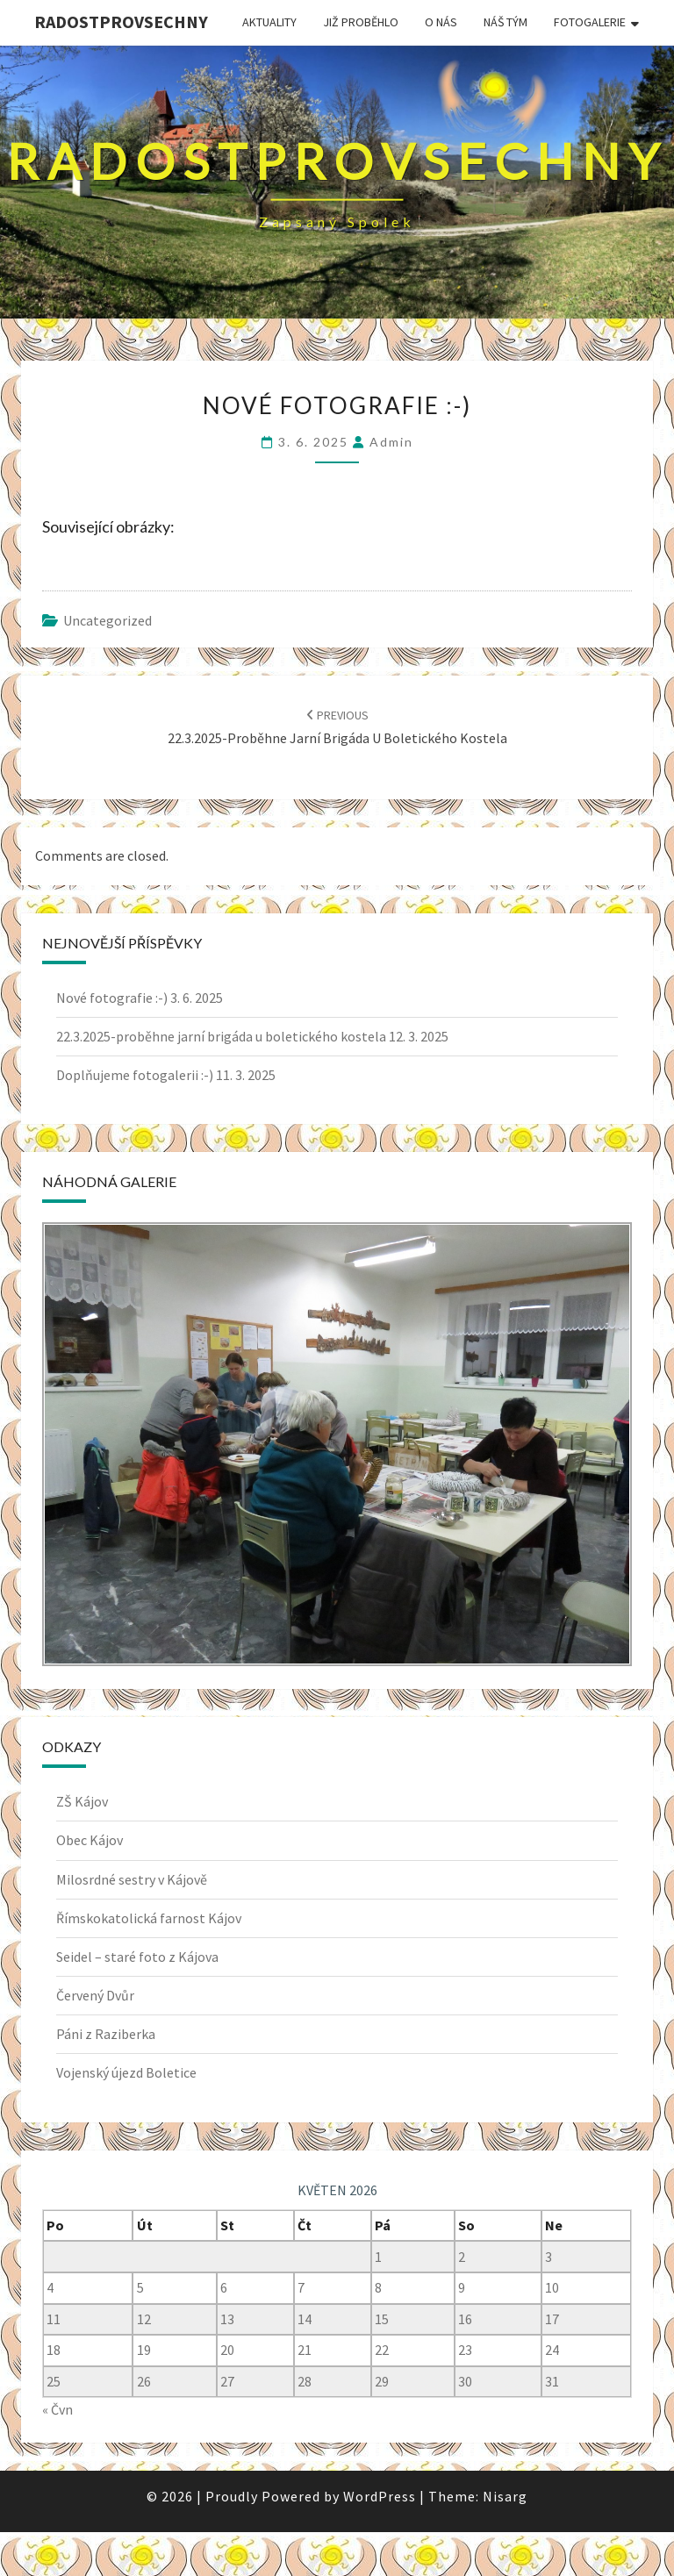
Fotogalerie (590, 22)
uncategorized (107, 620)
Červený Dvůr (95, 1995)
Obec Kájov (89, 1840)
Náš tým (505, 22)
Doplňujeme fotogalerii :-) (134, 1075)
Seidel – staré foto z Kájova (137, 1956)
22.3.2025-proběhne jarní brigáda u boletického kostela (221, 1036)
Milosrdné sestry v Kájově (131, 1879)
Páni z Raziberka (105, 2034)
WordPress (379, 2496)
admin (391, 441)
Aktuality (269, 22)
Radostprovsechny (121, 21)
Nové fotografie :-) (112, 997)
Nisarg (505, 2496)
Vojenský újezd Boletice (126, 2072)
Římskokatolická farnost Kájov (148, 1918)
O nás (441, 22)
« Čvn (57, 2409)
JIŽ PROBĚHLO (360, 22)
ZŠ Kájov (82, 1801)
